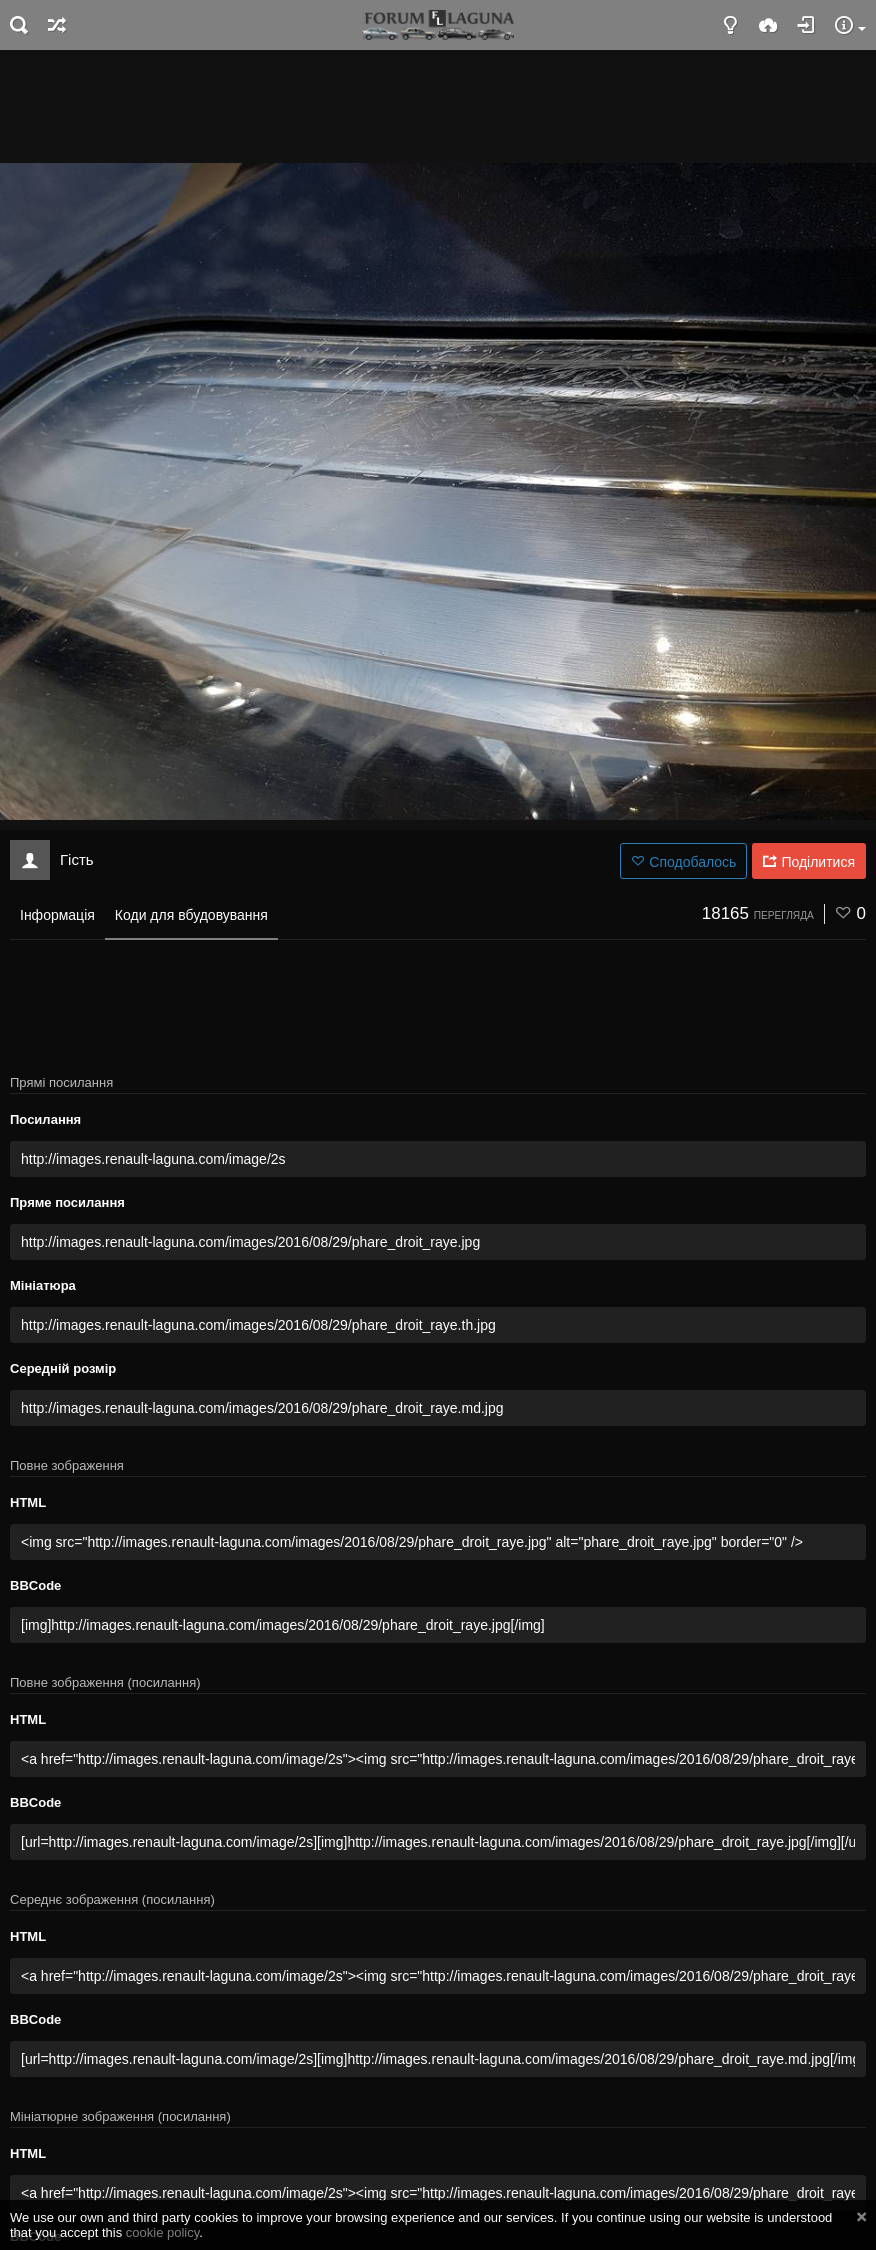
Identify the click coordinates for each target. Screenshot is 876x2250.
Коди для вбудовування (191, 915)
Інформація (57, 915)
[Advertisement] (438, 105)
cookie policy (163, 2232)
